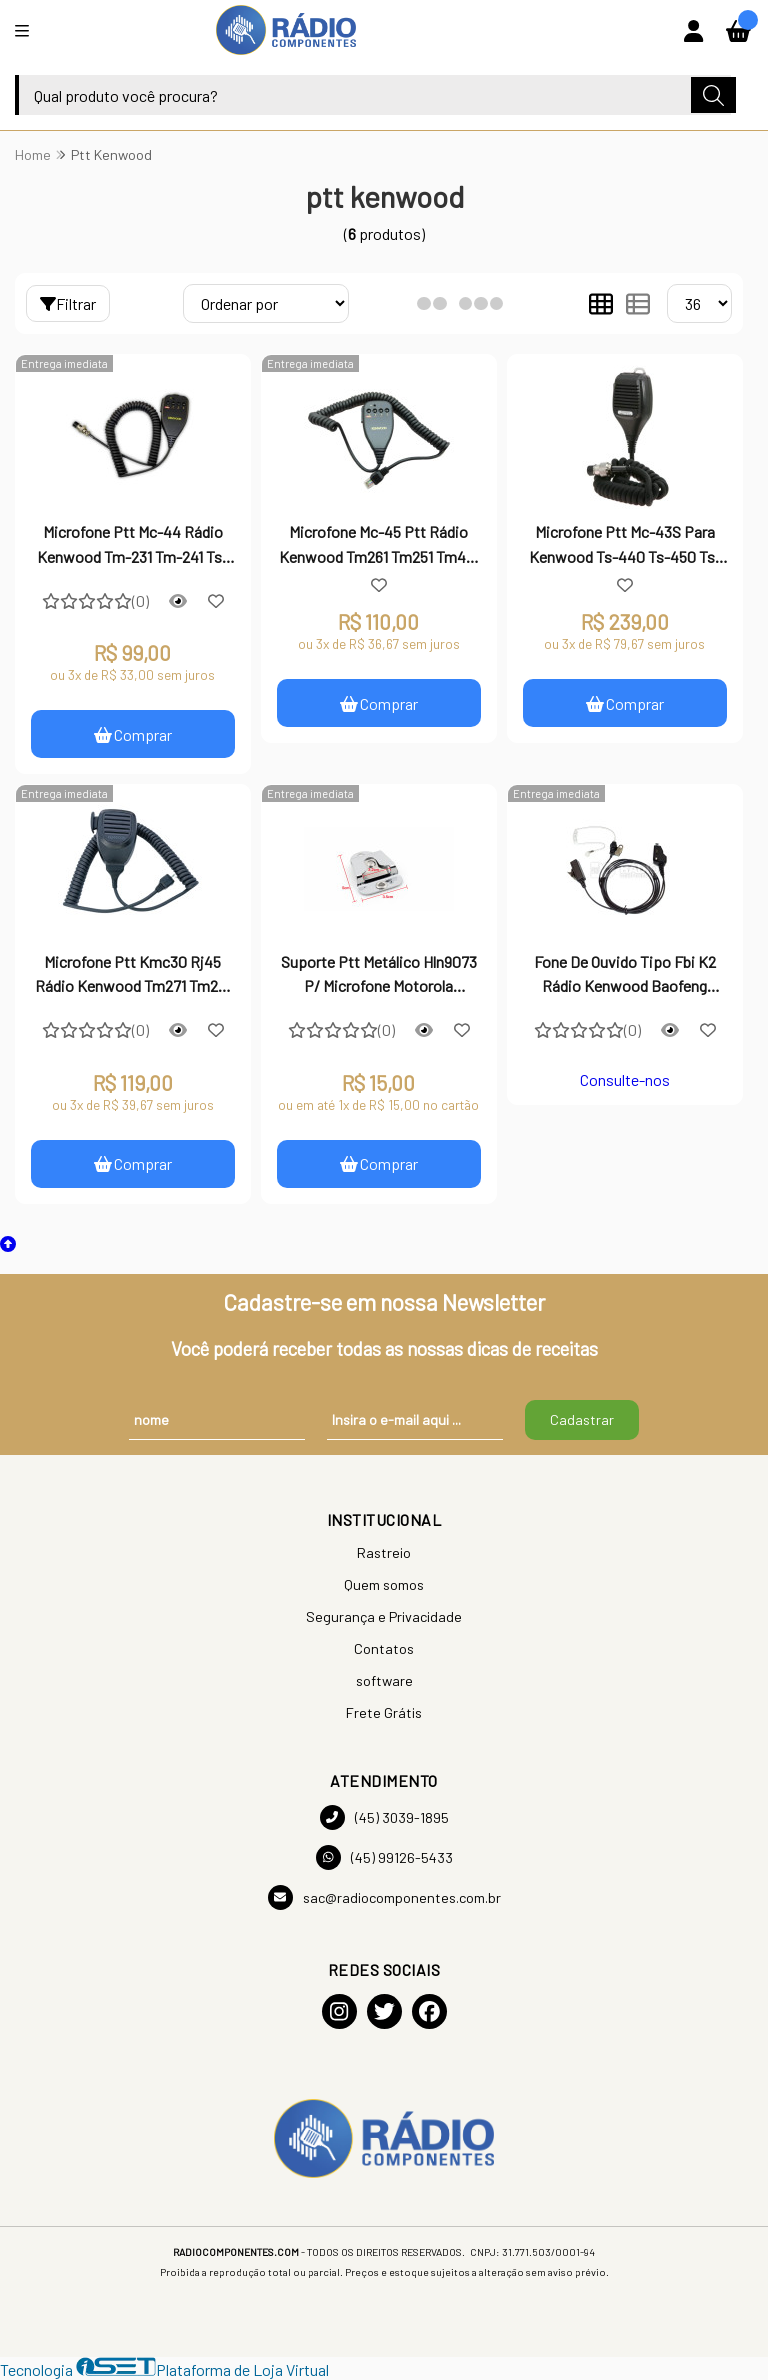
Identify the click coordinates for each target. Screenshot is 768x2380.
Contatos (384, 1648)
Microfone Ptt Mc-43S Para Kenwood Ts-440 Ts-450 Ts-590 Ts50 (625, 546)
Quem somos (384, 1584)
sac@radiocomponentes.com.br (384, 1897)
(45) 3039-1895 (384, 1817)
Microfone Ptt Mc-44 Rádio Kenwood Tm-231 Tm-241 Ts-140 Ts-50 (132, 546)
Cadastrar (582, 1420)
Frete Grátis (384, 1712)
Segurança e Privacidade (384, 1616)
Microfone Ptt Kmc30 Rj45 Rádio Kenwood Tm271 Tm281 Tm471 (133, 976)
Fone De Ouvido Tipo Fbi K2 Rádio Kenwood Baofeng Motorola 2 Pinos (625, 976)
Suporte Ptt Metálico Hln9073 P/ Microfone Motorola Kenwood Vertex (379, 976)
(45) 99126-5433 (384, 1857)
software (384, 1680)
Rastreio (384, 1552)
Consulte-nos (625, 1079)
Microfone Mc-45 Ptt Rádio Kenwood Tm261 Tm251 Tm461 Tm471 (379, 546)
